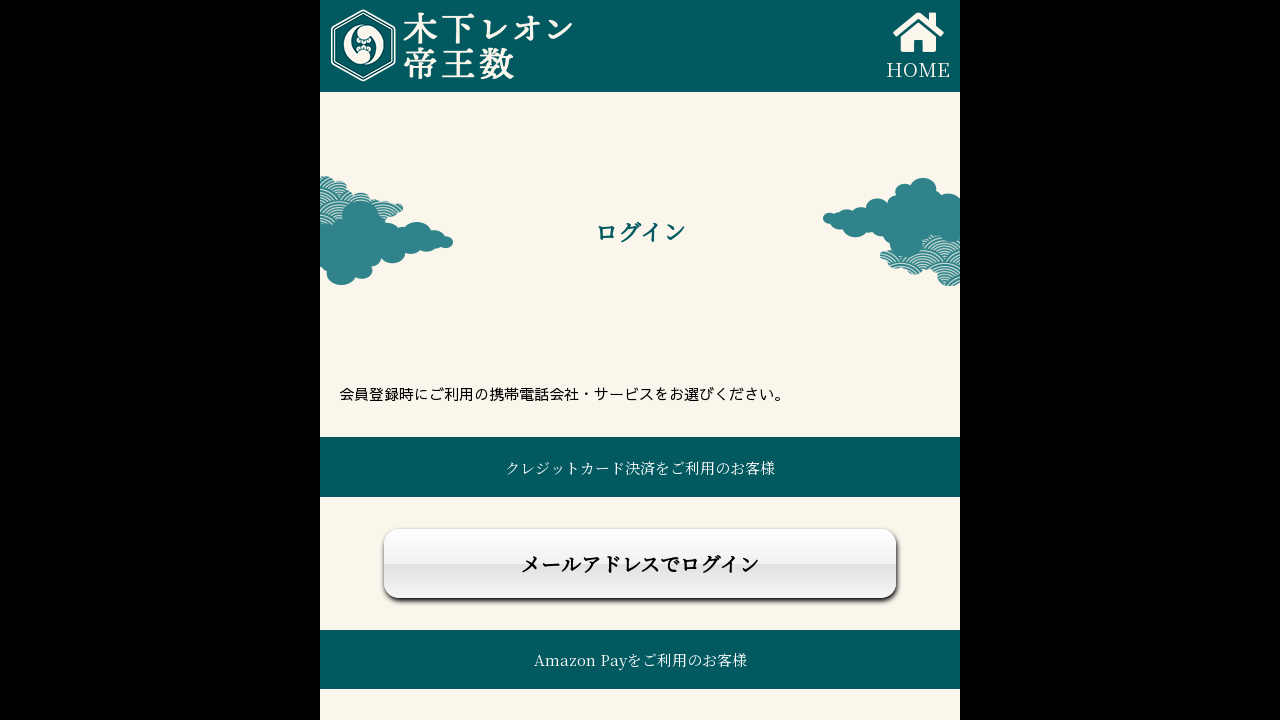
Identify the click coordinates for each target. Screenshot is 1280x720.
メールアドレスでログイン (639, 563)
